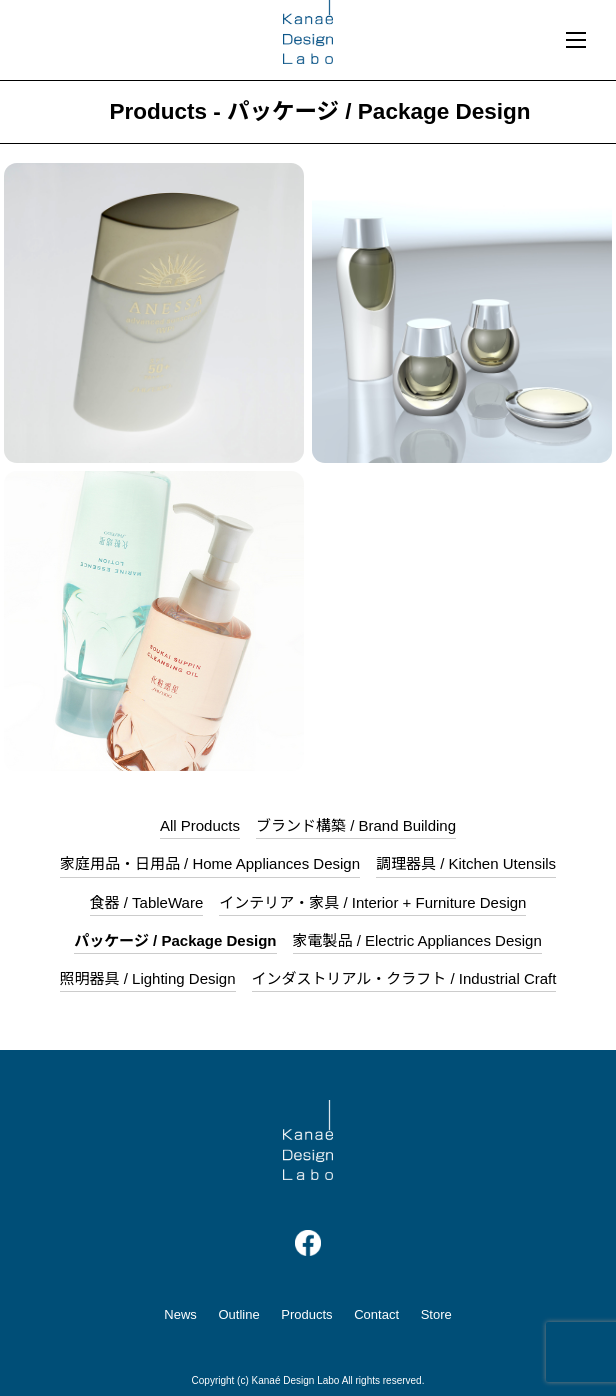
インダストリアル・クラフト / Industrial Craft (404, 978)
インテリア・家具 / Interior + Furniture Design (372, 902)
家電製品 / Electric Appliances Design (417, 940)
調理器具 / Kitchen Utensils (466, 863)
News (180, 1314)
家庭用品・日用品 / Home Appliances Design (210, 863)
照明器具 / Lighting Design (148, 978)
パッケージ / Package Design (175, 940)
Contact (376, 1314)
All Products (200, 825)
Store (436, 1314)
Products (306, 1314)
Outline (238, 1314)
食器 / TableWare (147, 902)
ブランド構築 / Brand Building (356, 825)
